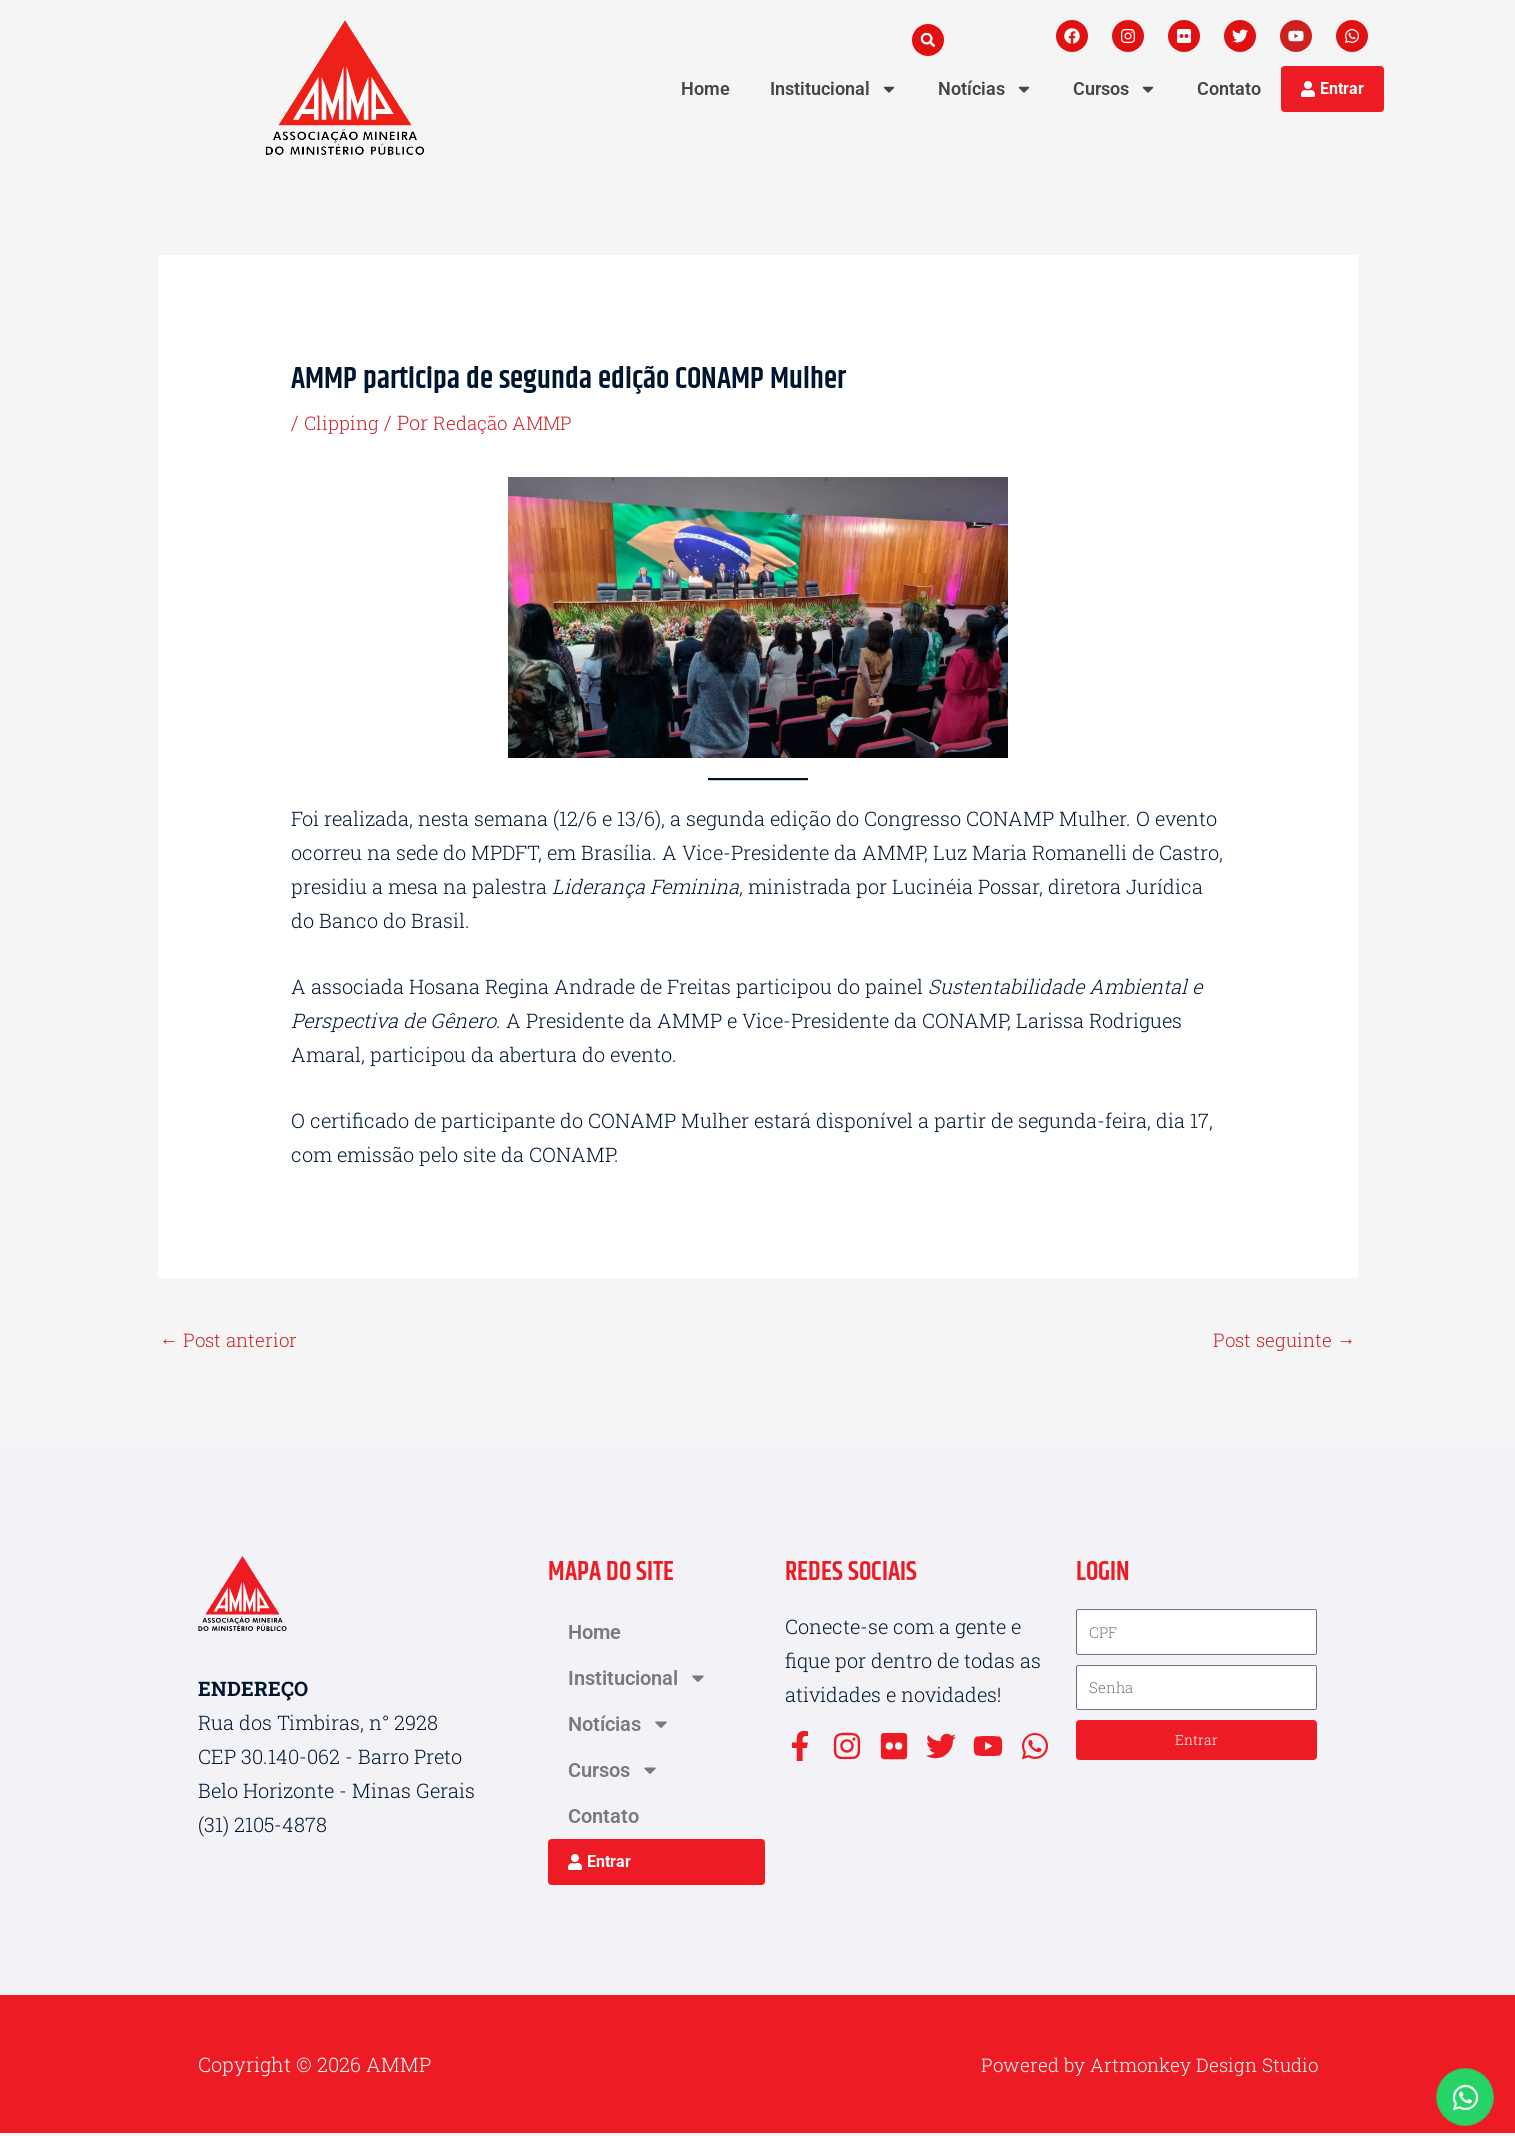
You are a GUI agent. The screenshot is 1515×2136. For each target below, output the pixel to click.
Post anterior (232, 1341)
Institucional (834, 89)
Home (705, 88)
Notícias (985, 89)
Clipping (343, 422)
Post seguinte (1281, 1341)
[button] (928, 40)
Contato (1229, 88)
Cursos (1115, 89)
